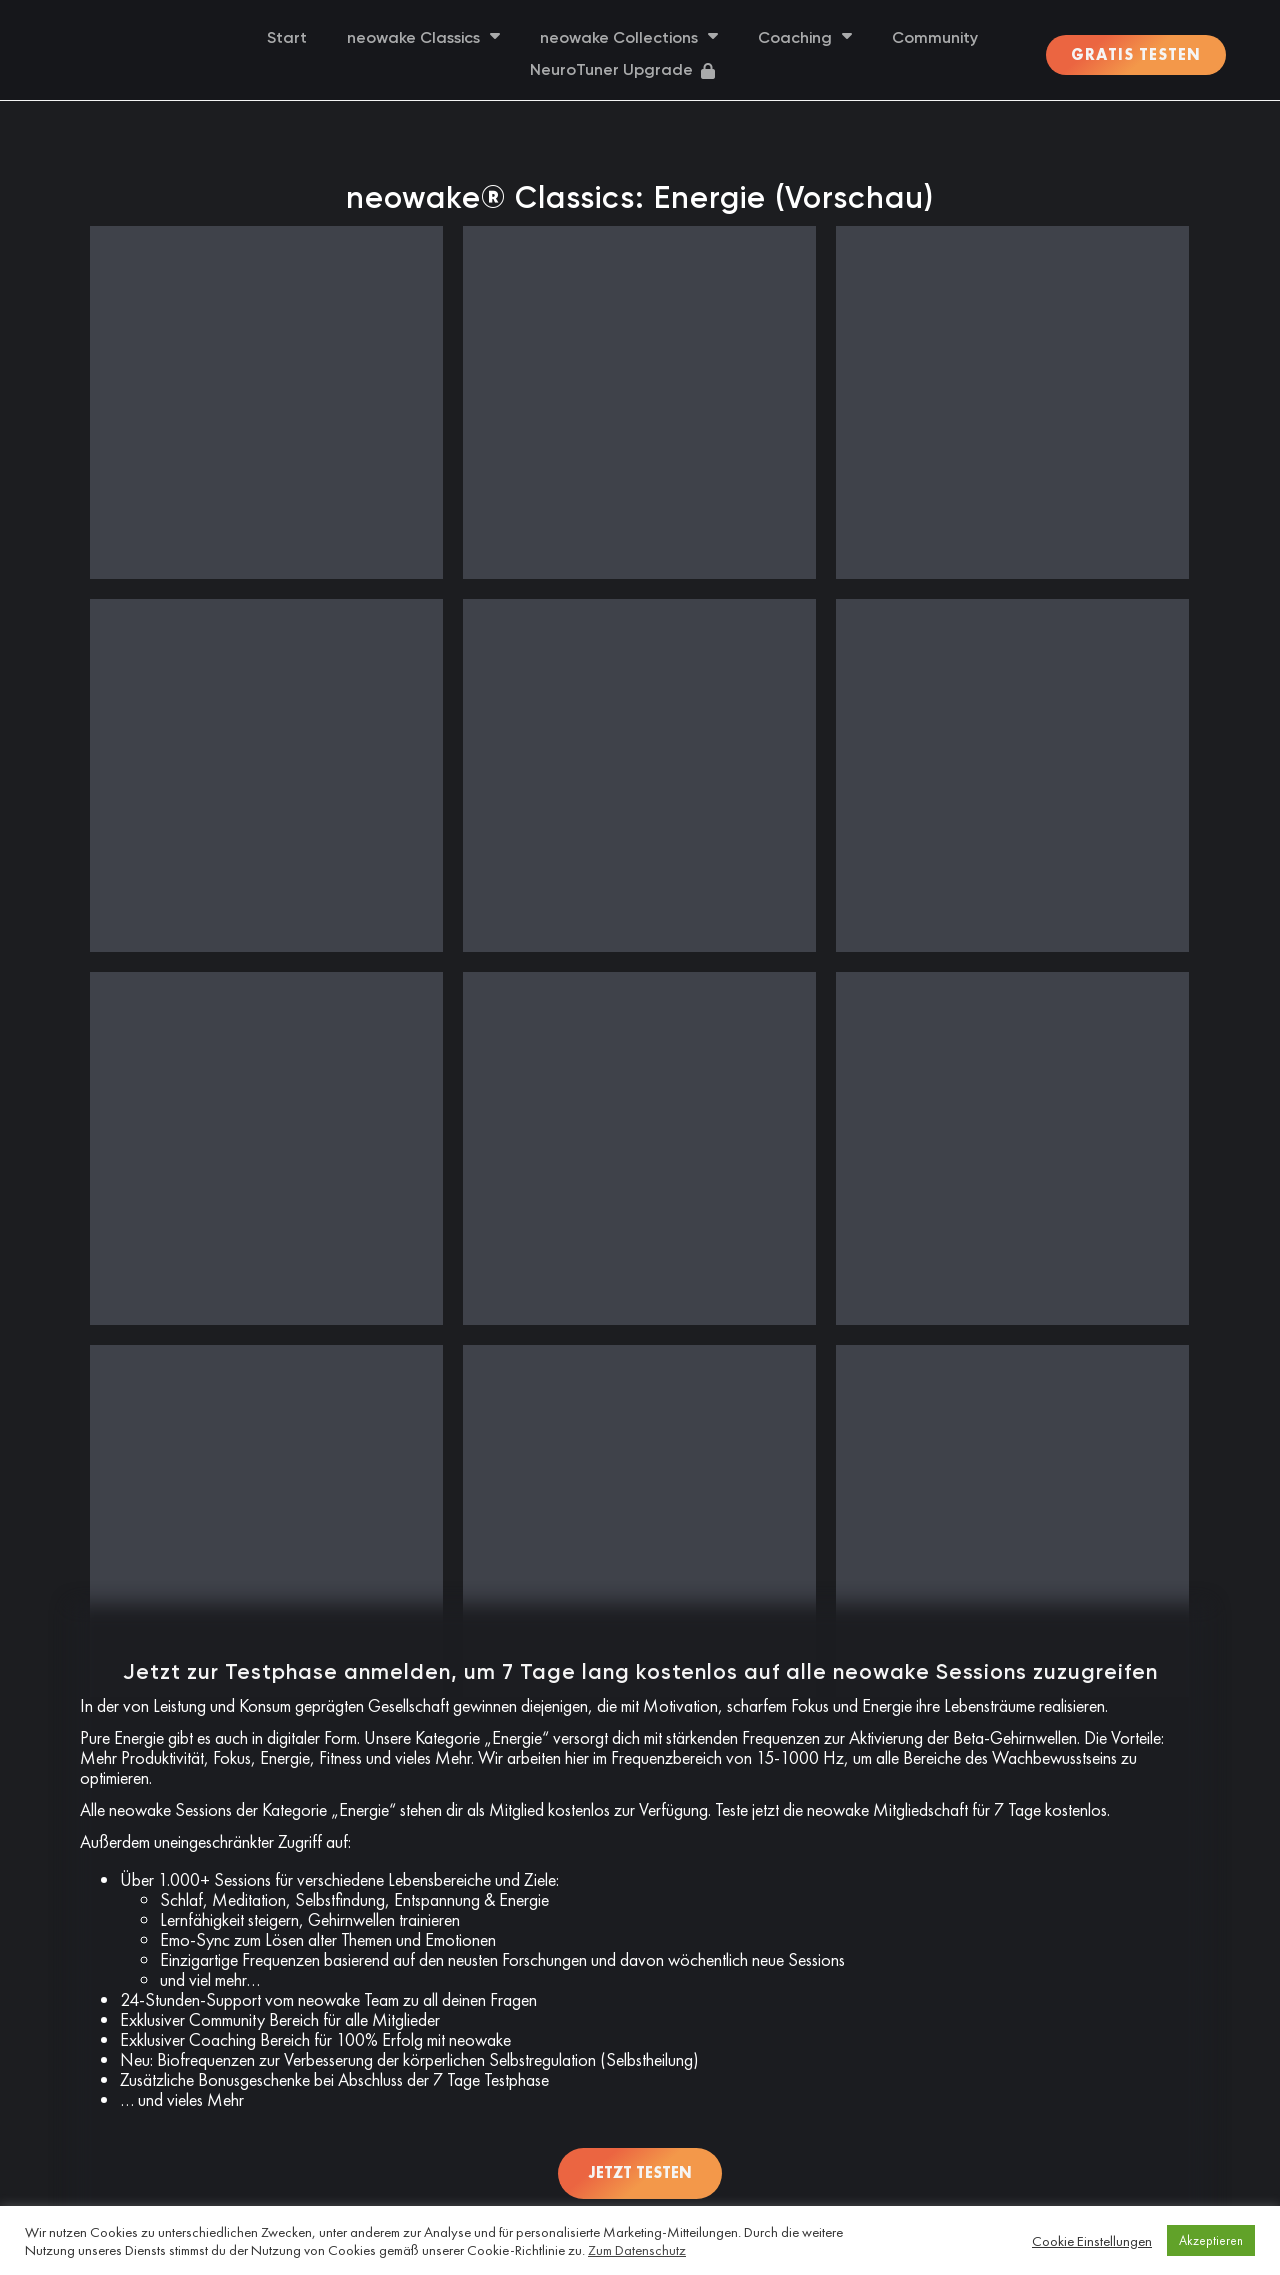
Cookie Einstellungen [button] (1092, 2241)
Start (287, 39)
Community (935, 39)
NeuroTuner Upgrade (622, 71)
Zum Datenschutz (637, 2250)
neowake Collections (629, 39)
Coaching (805, 39)
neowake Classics (423, 39)
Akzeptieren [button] (1211, 2240)
